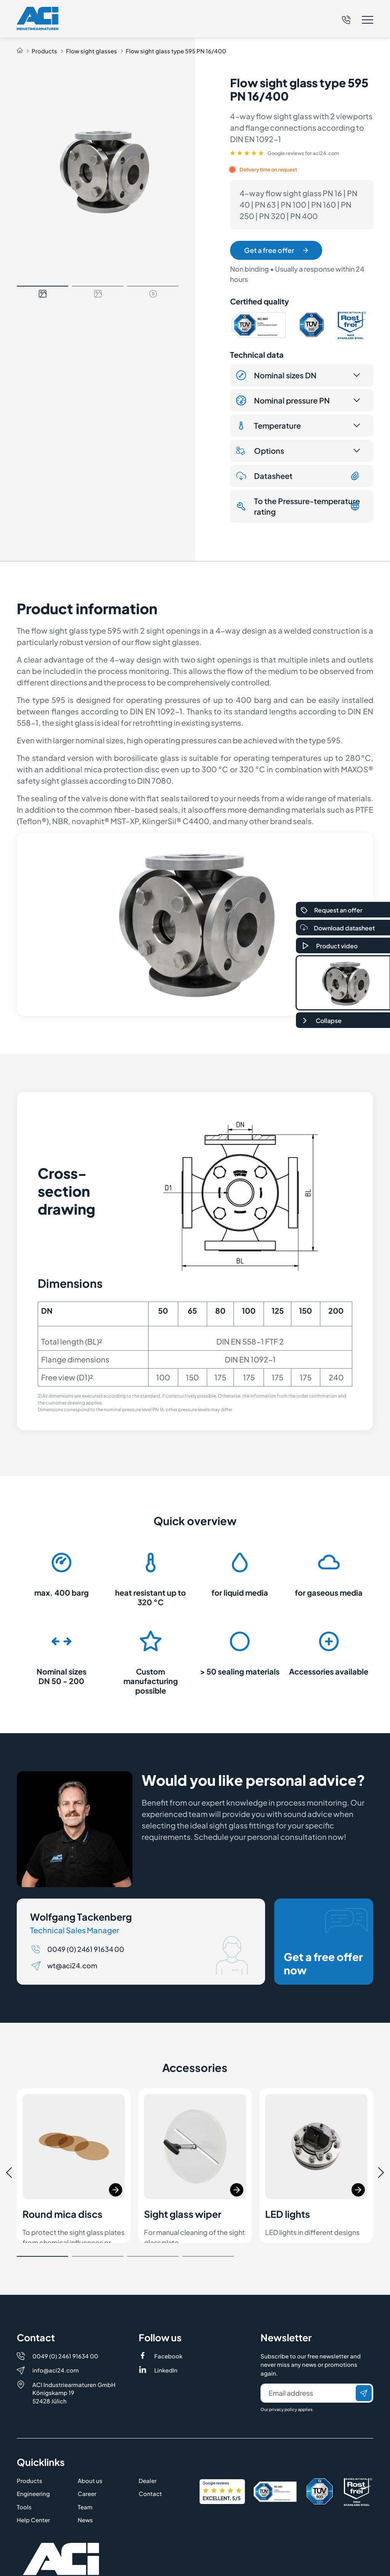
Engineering (33, 2459)
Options (260, 451)
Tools (24, 2473)
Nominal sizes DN (276, 375)
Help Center (33, 2486)
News (85, 2486)
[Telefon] (346, 19)
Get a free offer (276, 250)
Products (44, 51)
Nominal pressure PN (283, 400)
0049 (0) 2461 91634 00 (85, 1949)
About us (90, 2446)
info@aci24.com (55, 2336)
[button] (357, 20)
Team (85, 2473)
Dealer (148, 2446)
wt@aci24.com (72, 1965)
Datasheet (298, 476)
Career (87, 2459)
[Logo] (37, 18)
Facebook (168, 2322)
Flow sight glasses (91, 51)
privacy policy (283, 2375)
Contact (150, 2459)
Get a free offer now (326, 1942)
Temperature (268, 426)
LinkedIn (165, 2336)
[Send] (364, 2359)
